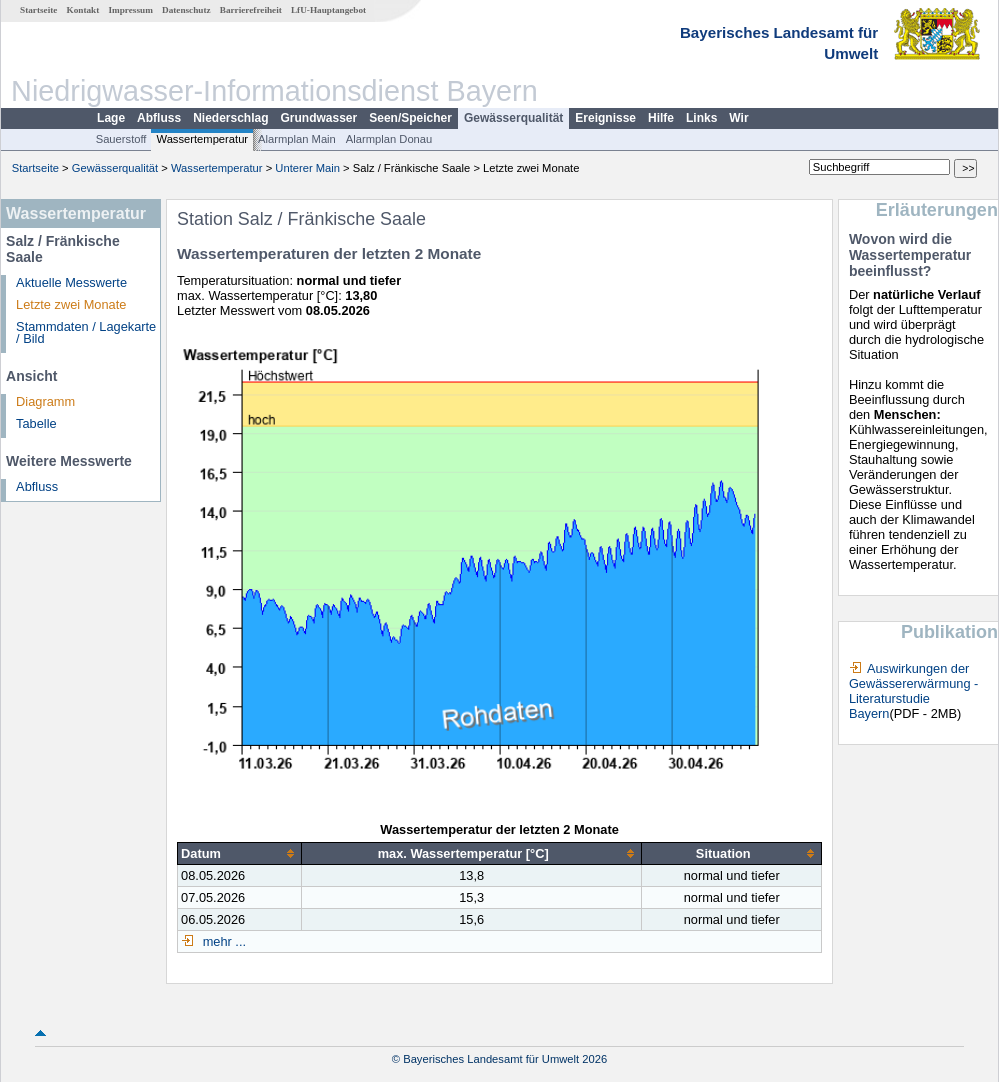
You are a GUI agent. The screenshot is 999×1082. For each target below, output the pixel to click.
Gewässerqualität (513, 118)
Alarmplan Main (297, 139)
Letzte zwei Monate (71, 304)
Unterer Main (307, 168)
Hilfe (661, 118)
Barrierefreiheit (251, 10)
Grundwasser (319, 118)
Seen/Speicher (410, 118)
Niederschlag (230, 118)
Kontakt (83, 10)
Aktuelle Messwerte (71, 282)
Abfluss (159, 118)
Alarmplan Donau (389, 139)
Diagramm (45, 401)
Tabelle (36, 423)
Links (701, 118)
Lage (111, 118)
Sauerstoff (121, 139)
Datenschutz (186, 10)
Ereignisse (605, 118)
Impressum (131, 10)
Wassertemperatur (202, 139)
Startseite (38, 10)
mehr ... (222, 941)
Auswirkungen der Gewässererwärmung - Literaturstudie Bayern (913, 691)
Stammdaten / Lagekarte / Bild (86, 333)
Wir (738, 118)
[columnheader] (240, 854)
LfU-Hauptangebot (328, 10)
